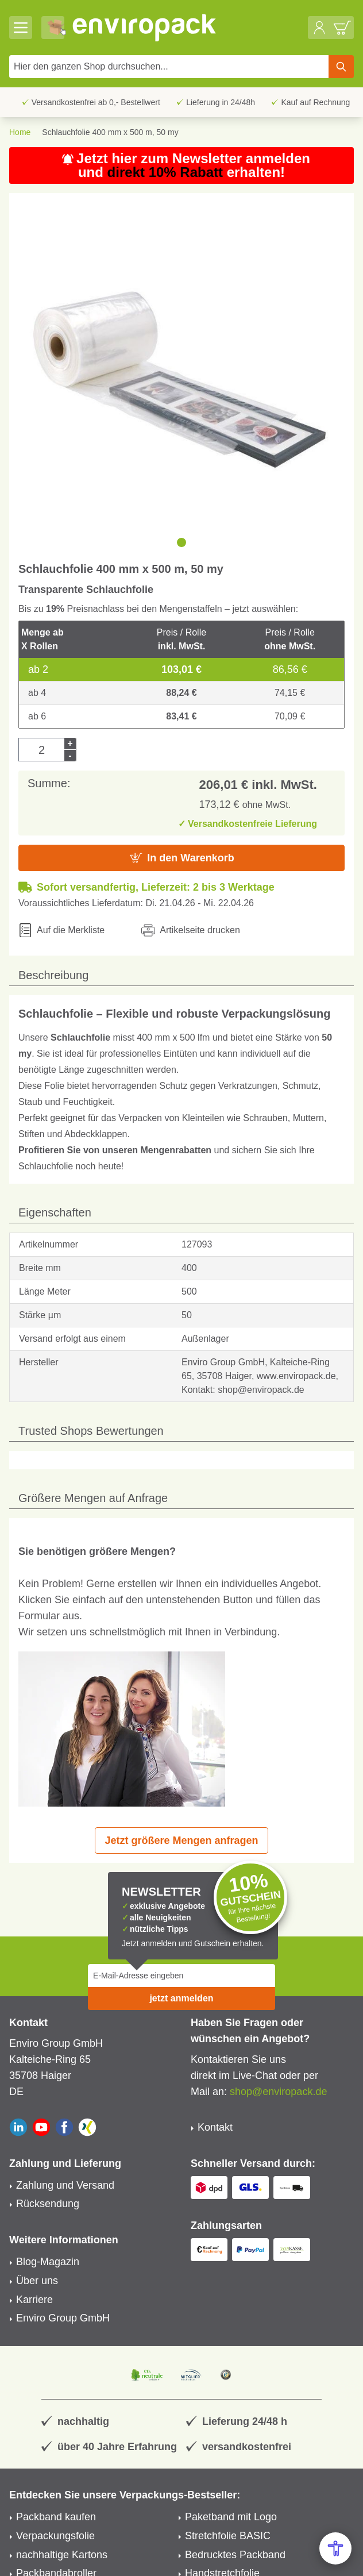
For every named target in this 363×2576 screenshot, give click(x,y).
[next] (340, 542)
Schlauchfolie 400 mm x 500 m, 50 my (110, 132)
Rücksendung (47, 2203)
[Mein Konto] (319, 27)
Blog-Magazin (47, 2261)
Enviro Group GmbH (63, 2318)
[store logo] (187, 27)
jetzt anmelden (181, 1998)
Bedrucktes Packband (235, 2554)
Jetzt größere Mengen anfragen (181, 1840)
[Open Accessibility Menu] (335, 2548)
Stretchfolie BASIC (228, 2536)
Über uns (37, 2280)
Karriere (34, 2299)
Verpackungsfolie (55, 2536)
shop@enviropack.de (278, 2091)
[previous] (23, 542)
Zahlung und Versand (65, 2185)
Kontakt (215, 2127)
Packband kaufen (56, 2517)
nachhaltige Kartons (61, 2554)
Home (19, 132)
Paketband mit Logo (231, 2517)
